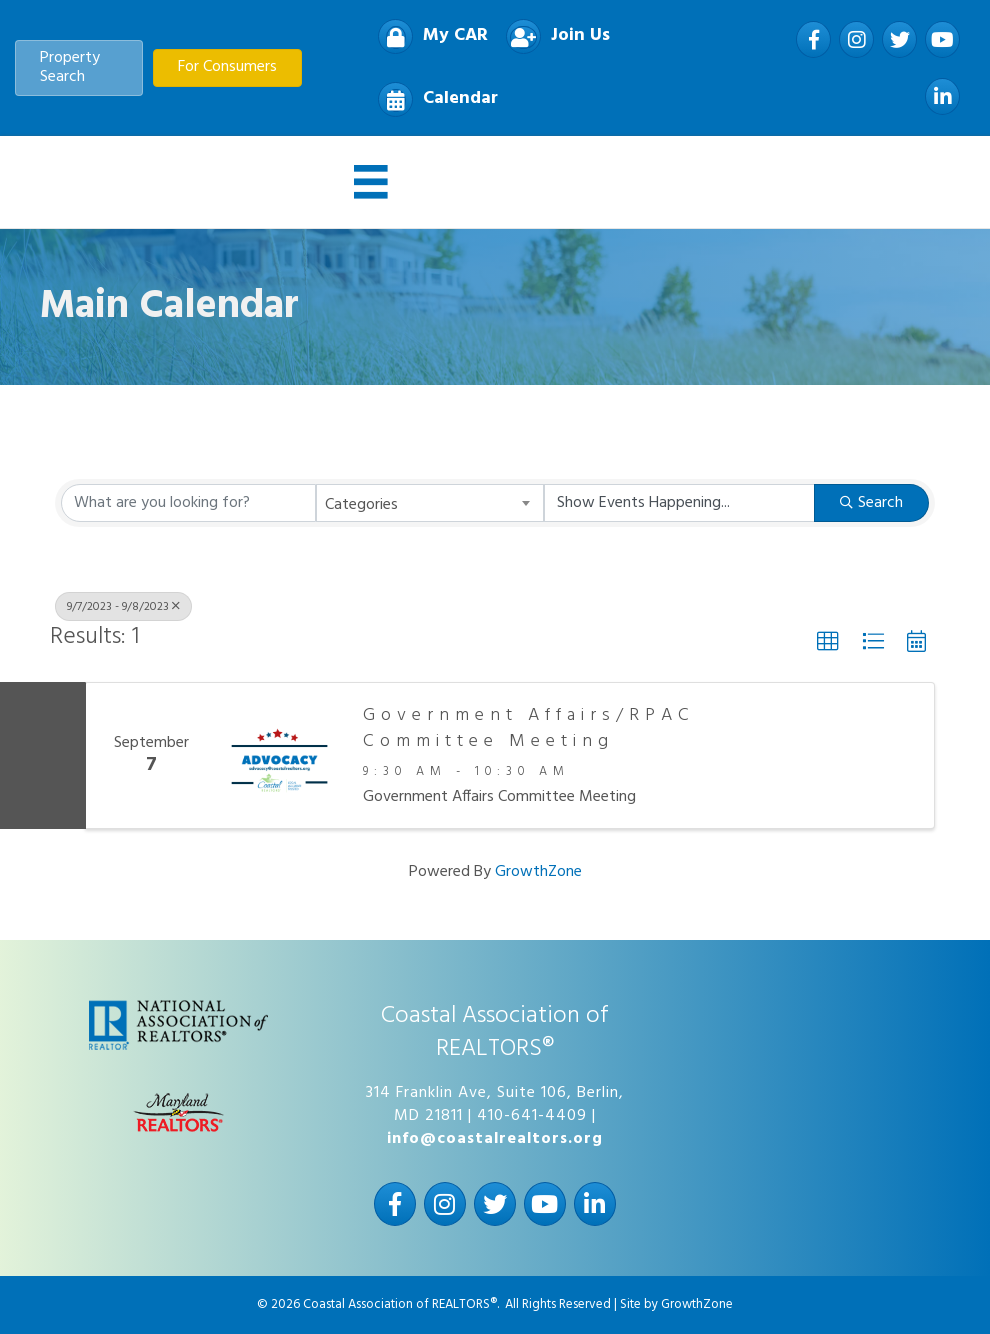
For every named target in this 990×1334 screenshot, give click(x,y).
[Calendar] (433, 99)
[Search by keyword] (188, 503)
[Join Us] (553, 36)
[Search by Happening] (679, 503)
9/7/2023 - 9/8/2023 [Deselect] (123, 607)
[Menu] (371, 182)
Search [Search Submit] (871, 503)
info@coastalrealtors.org (495, 1139)
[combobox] (430, 503)
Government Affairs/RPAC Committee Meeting (529, 728)
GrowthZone (538, 872)
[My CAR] (428, 36)
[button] (828, 642)
